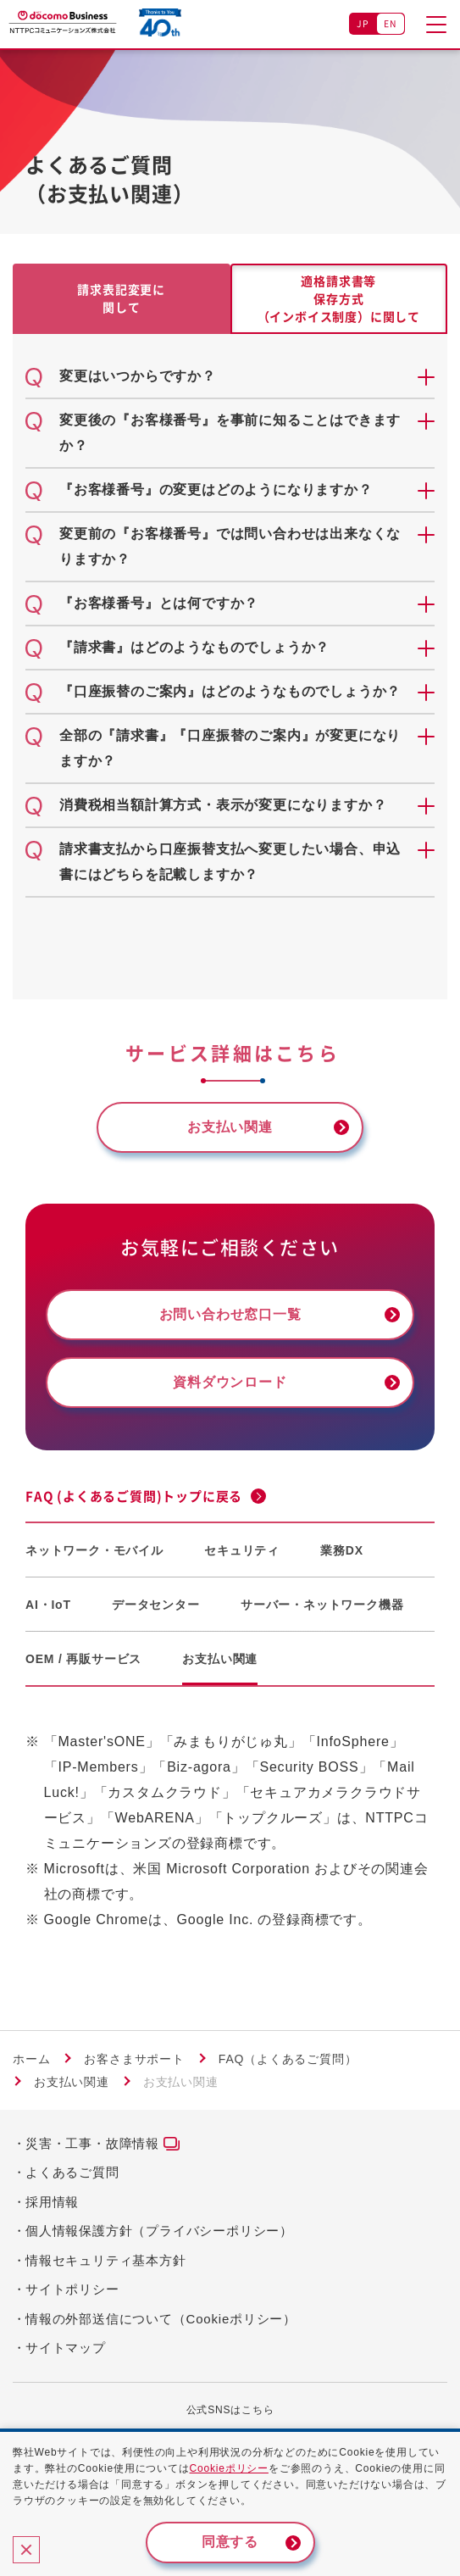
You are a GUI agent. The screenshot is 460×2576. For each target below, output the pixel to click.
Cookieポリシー (229, 2468)
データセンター (156, 1604)
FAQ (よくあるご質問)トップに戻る (133, 1496)
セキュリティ (242, 1550)
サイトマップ (65, 2347)
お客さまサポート (134, 2059)
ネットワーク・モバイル (94, 1550)
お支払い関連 (220, 1659)
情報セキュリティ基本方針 (105, 2260)
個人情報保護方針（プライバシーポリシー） (159, 2230)
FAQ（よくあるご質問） (288, 2059)
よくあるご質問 (72, 2172)
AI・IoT (48, 1604)
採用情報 (52, 2202)
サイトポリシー (72, 2289)
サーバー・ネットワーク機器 (322, 1604)
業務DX (341, 1550)
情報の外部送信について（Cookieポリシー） (161, 2319)
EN (391, 23)
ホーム (31, 2059)
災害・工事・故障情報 (92, 2143)
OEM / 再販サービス (83, 1659)
